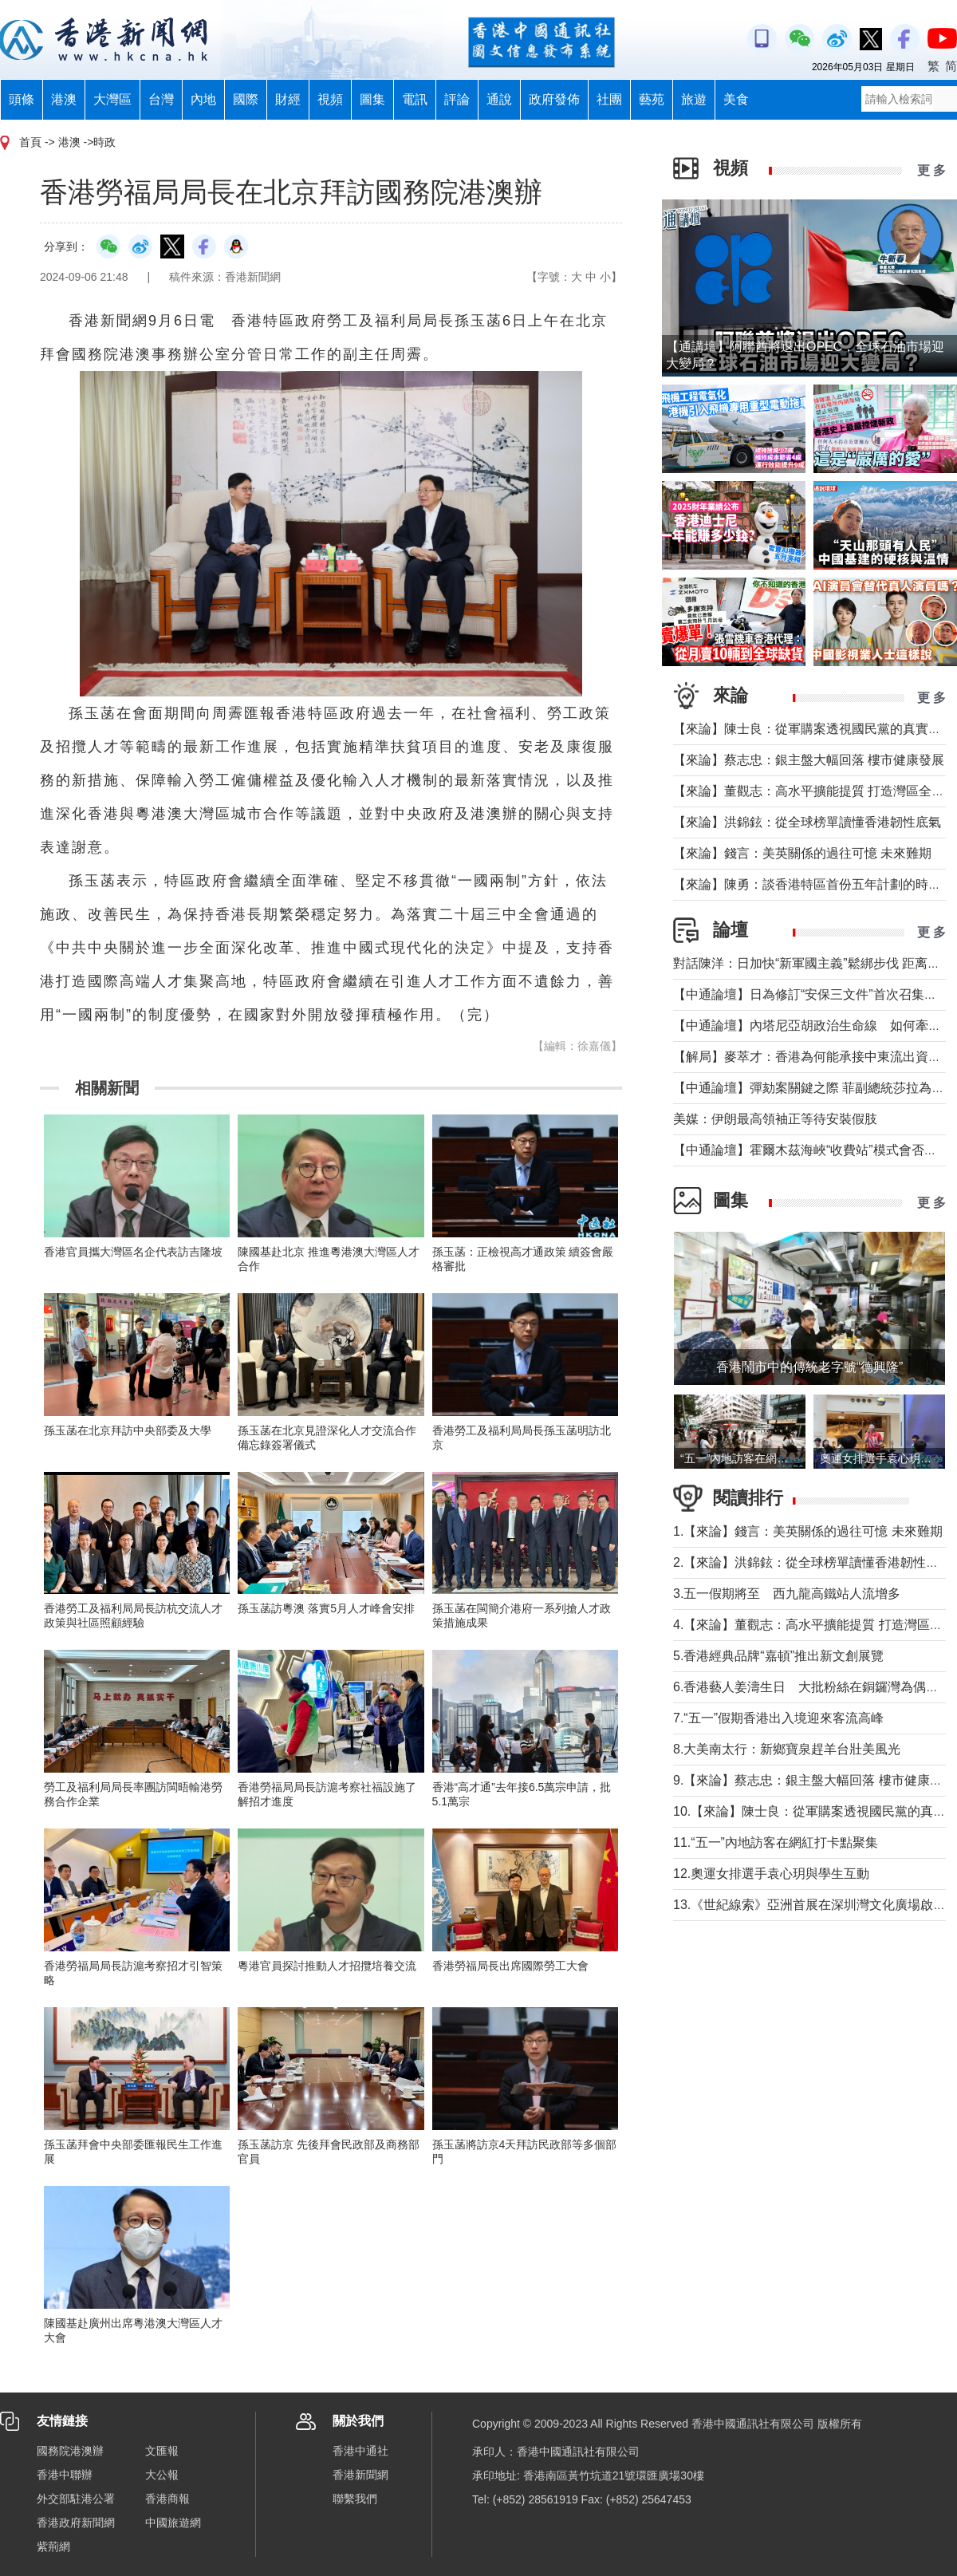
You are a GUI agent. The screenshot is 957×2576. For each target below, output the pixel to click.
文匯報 (162, 2450)
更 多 (931, 170)
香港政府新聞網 (76, 2522)
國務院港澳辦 (70, 2450)
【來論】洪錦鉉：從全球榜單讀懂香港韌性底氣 (807, 822)
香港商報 (167, 2498)
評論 (457, 99)
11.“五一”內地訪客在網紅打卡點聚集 (775, 1842)
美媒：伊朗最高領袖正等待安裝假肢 (775, 1119)
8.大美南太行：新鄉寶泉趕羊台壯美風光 (793, 1749)
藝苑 (651, 99)
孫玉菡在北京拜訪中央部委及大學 (127, 1430)
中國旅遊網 (173, 2522)
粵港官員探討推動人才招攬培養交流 (327, 1965)
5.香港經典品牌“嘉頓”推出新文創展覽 (778, 1656)
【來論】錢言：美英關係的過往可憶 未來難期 (802, 853)
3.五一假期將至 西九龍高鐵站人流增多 (786, 1593)
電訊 (414, 99)
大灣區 (112, 99)
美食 (736, 99)
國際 (245, 99)
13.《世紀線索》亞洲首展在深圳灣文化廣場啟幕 (809, 1904)
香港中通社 (360, 2450)
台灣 (161, 99)
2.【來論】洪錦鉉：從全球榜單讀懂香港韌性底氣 (812, 1562)
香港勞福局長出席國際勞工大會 (510, 1965)
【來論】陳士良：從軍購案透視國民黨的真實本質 (813, 729)
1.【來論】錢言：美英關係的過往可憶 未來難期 (808, 1531)
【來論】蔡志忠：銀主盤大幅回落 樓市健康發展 (808, 760)
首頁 (30, 142)
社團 (609, 99)
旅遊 (694, 99)
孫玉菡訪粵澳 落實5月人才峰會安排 (326, 1608)
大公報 (162, 2474)
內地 (203, 99)
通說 (499, 99)
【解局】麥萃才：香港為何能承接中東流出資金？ (813, 1056)
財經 (288, 99)
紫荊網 (53, 2546)
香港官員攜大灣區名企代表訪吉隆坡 (133, 1251)
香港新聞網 (360, 2474)
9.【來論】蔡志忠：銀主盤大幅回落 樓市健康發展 (814, 1780)
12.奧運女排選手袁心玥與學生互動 (771, 1873)
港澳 (64, 99)
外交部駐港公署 (76, 2498)
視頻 (330, 99)
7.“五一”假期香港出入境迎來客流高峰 (778, 1718)
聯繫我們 (355, 2498)
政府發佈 (554, 99)
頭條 (21, 99)
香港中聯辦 (65, 2474)
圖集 (372, 99)
